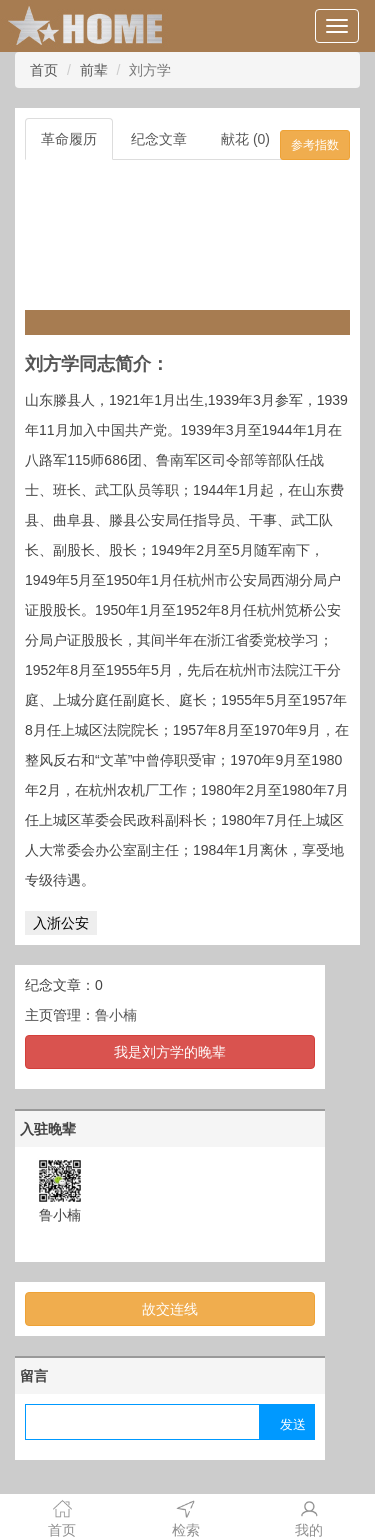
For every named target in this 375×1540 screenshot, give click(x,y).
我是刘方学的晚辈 (170, 1052)
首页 (44, 70)
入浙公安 (61, 923)
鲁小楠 (116, 1015)
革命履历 (69, 139)
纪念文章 (159, 139)
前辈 (94, 70)
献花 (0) (245, 139)
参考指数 (315, 145)
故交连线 (170, 1309)
